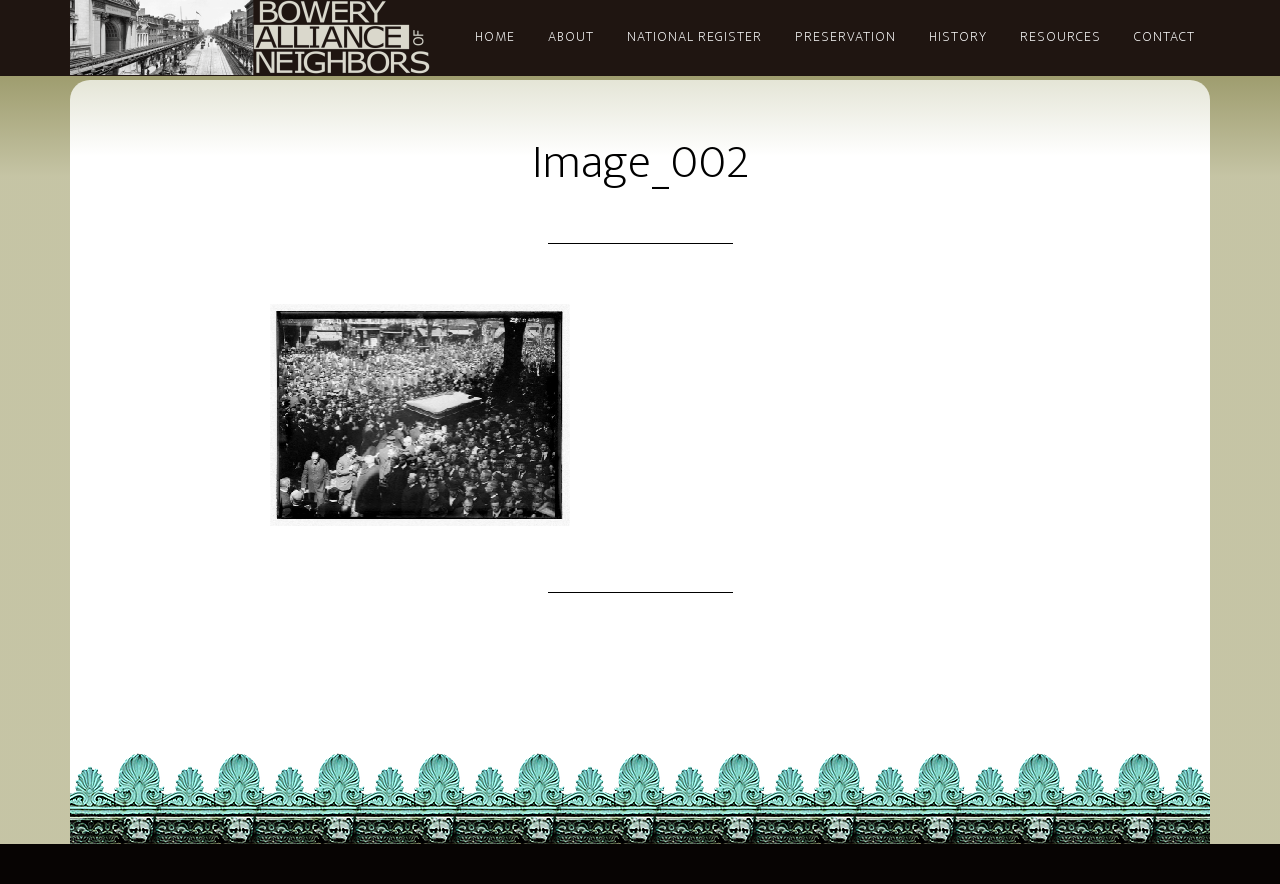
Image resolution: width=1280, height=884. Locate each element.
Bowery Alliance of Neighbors (250, 38)
